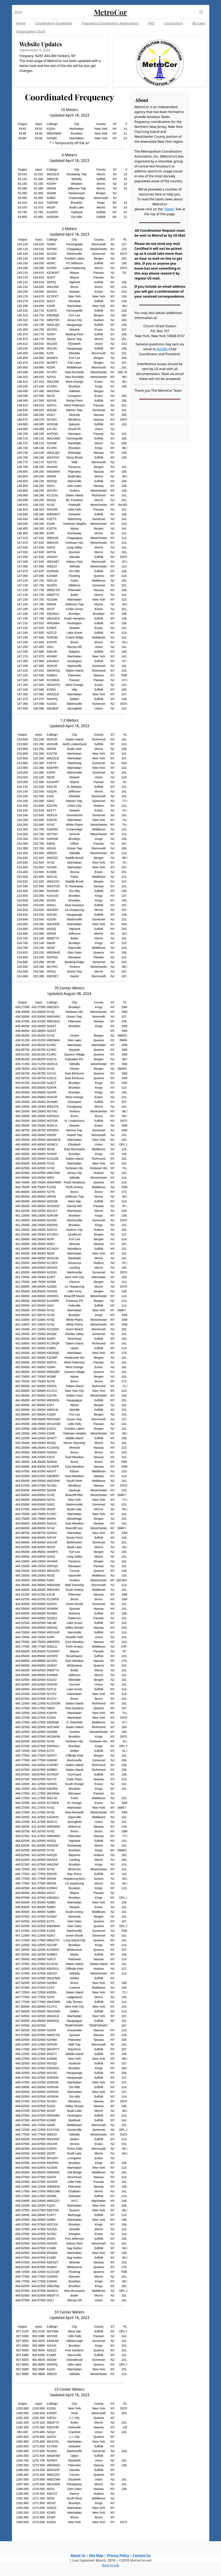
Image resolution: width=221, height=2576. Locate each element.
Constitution (173, 23)
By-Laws (198, 23)
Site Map (96, 2555)
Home (20, 23)
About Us (78, 2555)
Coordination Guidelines (53, 23)
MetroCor (110, 12)
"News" (169, 209)
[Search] (201, 12)
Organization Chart (30, 31)
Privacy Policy (118, 2555)
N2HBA (162, 349)
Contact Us (141, 2555)
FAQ (151, 23)
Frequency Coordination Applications (110, 23)
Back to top (110, 2565)
